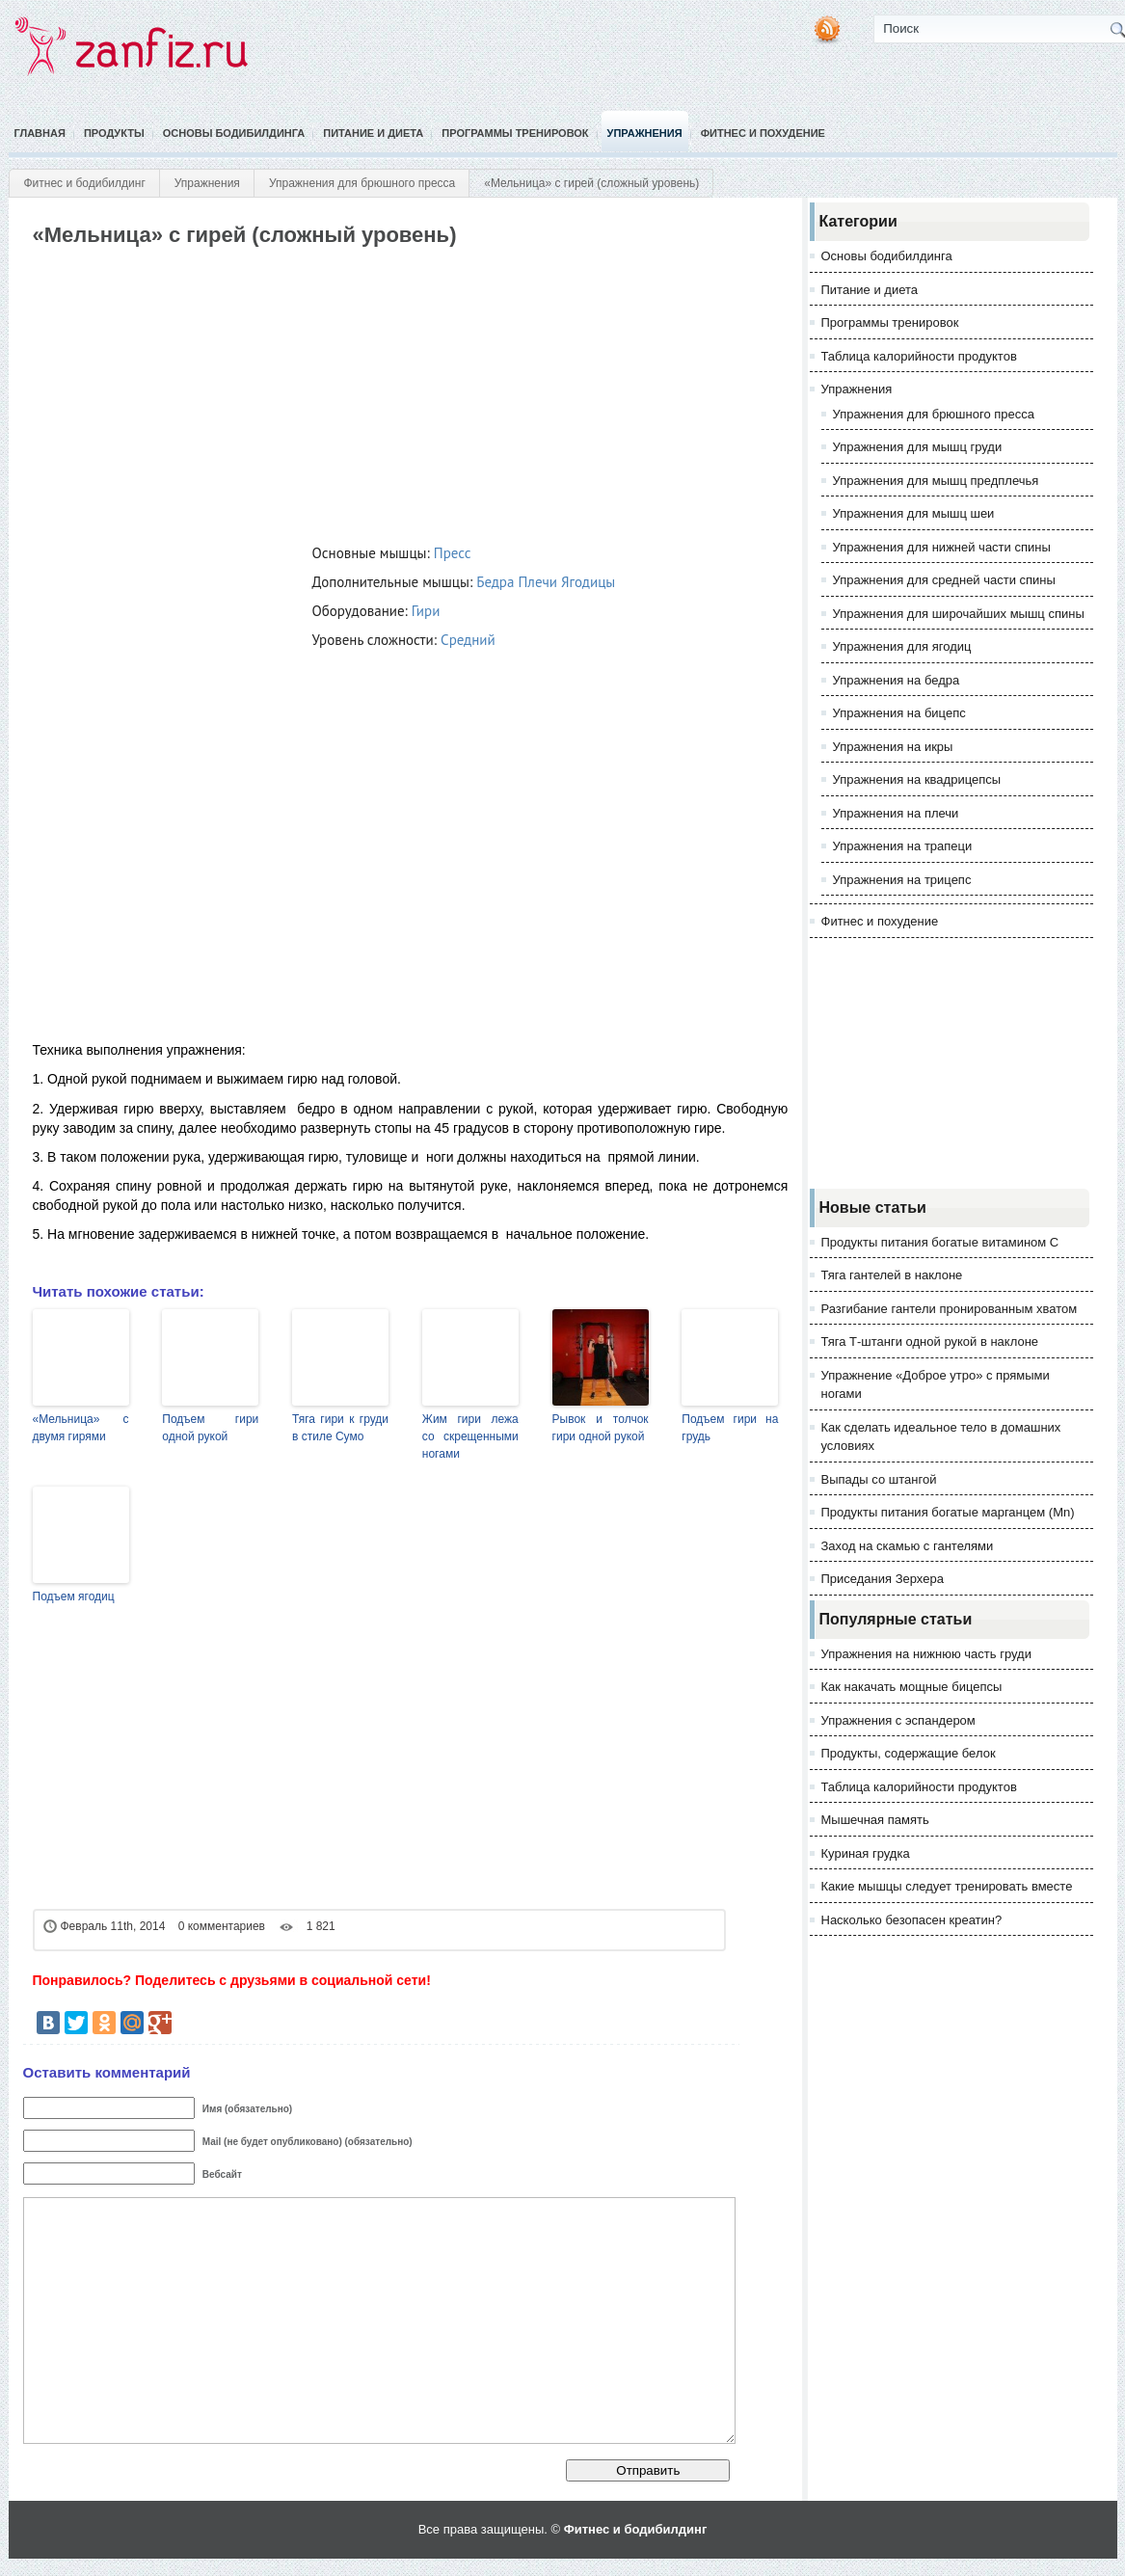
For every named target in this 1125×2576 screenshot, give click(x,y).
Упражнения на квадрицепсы (917, 779)
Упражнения (645, 133)
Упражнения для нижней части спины (942, 547)
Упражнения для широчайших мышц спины (959, 613)
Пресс (452, 553)
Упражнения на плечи (896, 813)
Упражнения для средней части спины (944, 580)
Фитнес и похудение (763, 133)
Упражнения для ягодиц (902, 646)
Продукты (114, 133)
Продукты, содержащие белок (908, 1753)
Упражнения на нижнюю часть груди (926, 1654)
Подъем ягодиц (74, 1596)
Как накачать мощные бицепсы (912, 1686)
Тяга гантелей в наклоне (892, 1275)
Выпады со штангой (879, 1479)
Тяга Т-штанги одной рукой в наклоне (930, 1341)
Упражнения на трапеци (903, 846)
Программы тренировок (515, 133)
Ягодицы (588, 582)
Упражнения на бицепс (899, 713)
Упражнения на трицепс (902, 879)
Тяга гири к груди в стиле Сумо (340, 1427)
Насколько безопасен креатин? (912, 1920)
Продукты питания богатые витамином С (940, 1242)
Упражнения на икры (893, 746)
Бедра (495, 582)
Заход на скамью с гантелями (907, 1546)
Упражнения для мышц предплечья (936, 480)
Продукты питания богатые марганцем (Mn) (948, 1512)
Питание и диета (373, 133)
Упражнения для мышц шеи (914, 513)
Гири (426, 611)
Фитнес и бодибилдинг (85, 183)
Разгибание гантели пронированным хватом (949, 1308)
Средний (468, 640)
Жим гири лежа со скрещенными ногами (470, 1436)
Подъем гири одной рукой (210, 1427)
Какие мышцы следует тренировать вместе (947, 1886)
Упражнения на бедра (896, 680)
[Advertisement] (382, 391)
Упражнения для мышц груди (918, 447)
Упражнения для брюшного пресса (362, 183)
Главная (40, 133)
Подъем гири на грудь (730, 1427)
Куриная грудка (865, 1853)
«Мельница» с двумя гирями (81, 1427)
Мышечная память (875, 1819)
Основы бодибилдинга (234, 133)
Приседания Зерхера (882, 1578)
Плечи (537, 582)
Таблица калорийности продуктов (919, 356)
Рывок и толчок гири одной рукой (600, 1427)
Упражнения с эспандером (898, 1720)
